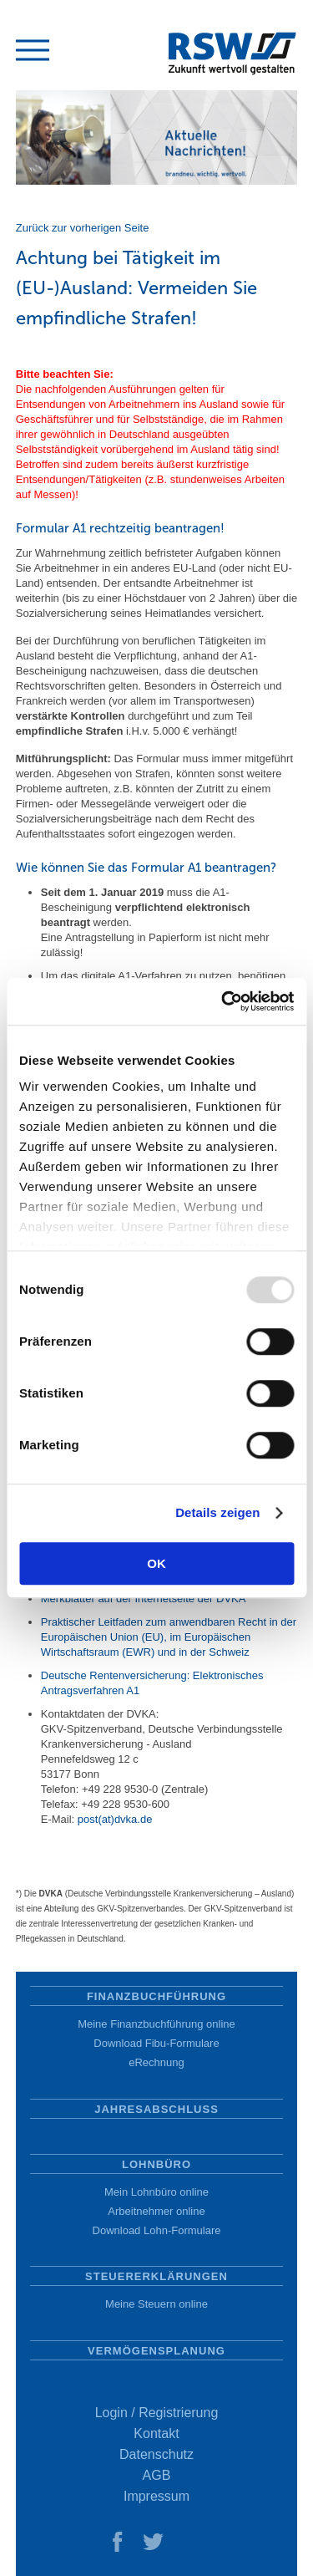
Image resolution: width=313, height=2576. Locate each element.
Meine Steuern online (156, 2304)
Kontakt (156, 2433)
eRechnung (156, 2062)
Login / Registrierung (157, 2412)
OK (156, 1563)
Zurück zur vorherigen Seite (82, 227)
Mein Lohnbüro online (156, 2192)
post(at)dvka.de (115, 1819)
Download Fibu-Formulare (156, 2043)
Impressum (156, 2496)
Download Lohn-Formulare (157, 2230)
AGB (157, 2475)
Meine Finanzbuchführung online (156, 2024)
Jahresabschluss (156, 2109)
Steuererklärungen (156, 2276)
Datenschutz (156, 2454)
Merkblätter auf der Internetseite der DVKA (143, 1598)
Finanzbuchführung (156, 1996)
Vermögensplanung (156, 2350)
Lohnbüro (156, 2164)
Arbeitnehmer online (156, 2211)
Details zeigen (217, 1512)
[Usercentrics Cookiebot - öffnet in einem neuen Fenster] (223, 1001)
